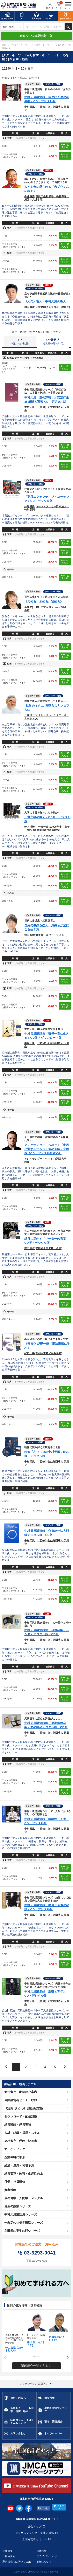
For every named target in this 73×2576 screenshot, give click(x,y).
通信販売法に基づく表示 (16, 2561)
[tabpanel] (15, 2332)
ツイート (59, 2507)
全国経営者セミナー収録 (20, 2100)
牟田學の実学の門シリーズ (22, 2230)
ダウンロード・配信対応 (20, 2116)
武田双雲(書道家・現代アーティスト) (45, 935)
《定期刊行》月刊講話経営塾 (23, 2108)
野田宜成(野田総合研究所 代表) (43, 1248)
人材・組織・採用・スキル (22, 2132)
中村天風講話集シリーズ (20, 2214)
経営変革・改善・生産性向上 (23, 2173)
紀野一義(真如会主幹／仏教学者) (43, 1353)
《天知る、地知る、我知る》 (43, 601)
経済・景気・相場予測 (19, 2165)
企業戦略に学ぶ (14, 2157)
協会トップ (34, 2526)
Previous (4, 2357)
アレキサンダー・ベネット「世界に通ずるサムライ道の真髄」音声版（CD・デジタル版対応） (46, 1149)
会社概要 (7, 2550)
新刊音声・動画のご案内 (20, 2092)
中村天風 (29, 107)
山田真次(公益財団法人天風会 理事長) (47, 307)
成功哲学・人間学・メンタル (23, 2198)
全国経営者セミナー (34, 2539)
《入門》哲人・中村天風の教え (45, 301)
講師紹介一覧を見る (36, 2366)
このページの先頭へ (36, 2383)
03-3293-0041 (36, 2252)
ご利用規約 (8, 2556)
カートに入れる (65, 145)
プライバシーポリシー (49, 2556)
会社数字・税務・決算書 (20, 2141)
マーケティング (14, 2149)
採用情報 (42, 2550)
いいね (43, 2508)
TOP (4, 45)
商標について (44, 2561)
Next (66, 2357)
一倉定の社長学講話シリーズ (23, 2222)
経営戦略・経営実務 (17, 2124)
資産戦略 (10, 2190)
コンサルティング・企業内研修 (34, 2532)
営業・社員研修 (14, 2181)
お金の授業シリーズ (17, 2206)
